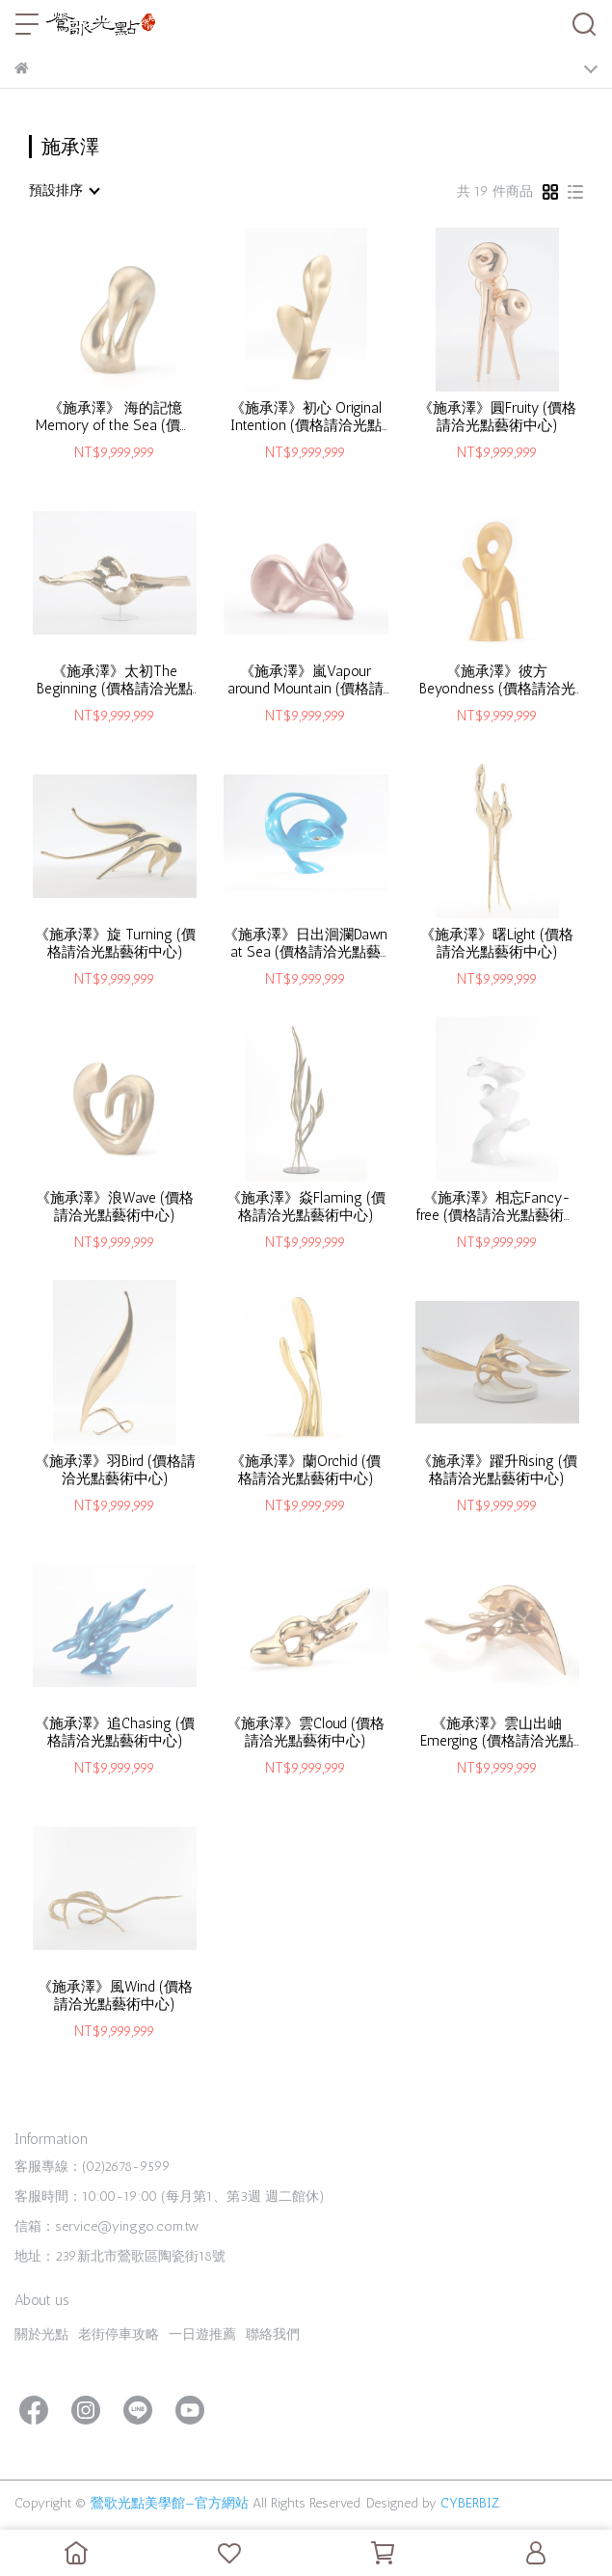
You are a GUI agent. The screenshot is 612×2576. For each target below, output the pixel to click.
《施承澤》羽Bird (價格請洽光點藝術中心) (115, 1469)
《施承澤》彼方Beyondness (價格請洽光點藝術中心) (497, 680)
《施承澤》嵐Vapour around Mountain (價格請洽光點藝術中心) (305, 680)
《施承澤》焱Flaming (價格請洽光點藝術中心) (306, 1206)
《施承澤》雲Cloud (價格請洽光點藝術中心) (305, 1732)
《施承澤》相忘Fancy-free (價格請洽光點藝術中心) (497, 1206)
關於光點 (41, 2334)
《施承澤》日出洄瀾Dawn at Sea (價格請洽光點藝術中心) (305, 943)
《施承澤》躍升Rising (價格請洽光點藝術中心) (497, 1469)
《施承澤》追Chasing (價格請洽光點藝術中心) (115, 1732)
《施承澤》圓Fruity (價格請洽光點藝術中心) (497, 416)
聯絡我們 (273, 2334)
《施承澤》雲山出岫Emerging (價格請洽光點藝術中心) (496, 1732)
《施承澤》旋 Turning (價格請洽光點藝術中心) (115, 943)
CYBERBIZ (469, 2503)
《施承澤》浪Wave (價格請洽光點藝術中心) (115, 1206)
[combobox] (63, 191)
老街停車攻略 (118, 2334)
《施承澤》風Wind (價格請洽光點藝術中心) (115, 1995)
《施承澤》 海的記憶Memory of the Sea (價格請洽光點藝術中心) (115, 416)
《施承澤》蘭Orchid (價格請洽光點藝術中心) (305, 1469)
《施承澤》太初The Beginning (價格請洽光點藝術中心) (115, 680)
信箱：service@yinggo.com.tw (106, 2226)
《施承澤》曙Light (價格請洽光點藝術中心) (496, 943)
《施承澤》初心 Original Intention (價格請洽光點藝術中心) (306, 416)
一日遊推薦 (202, 2334)
